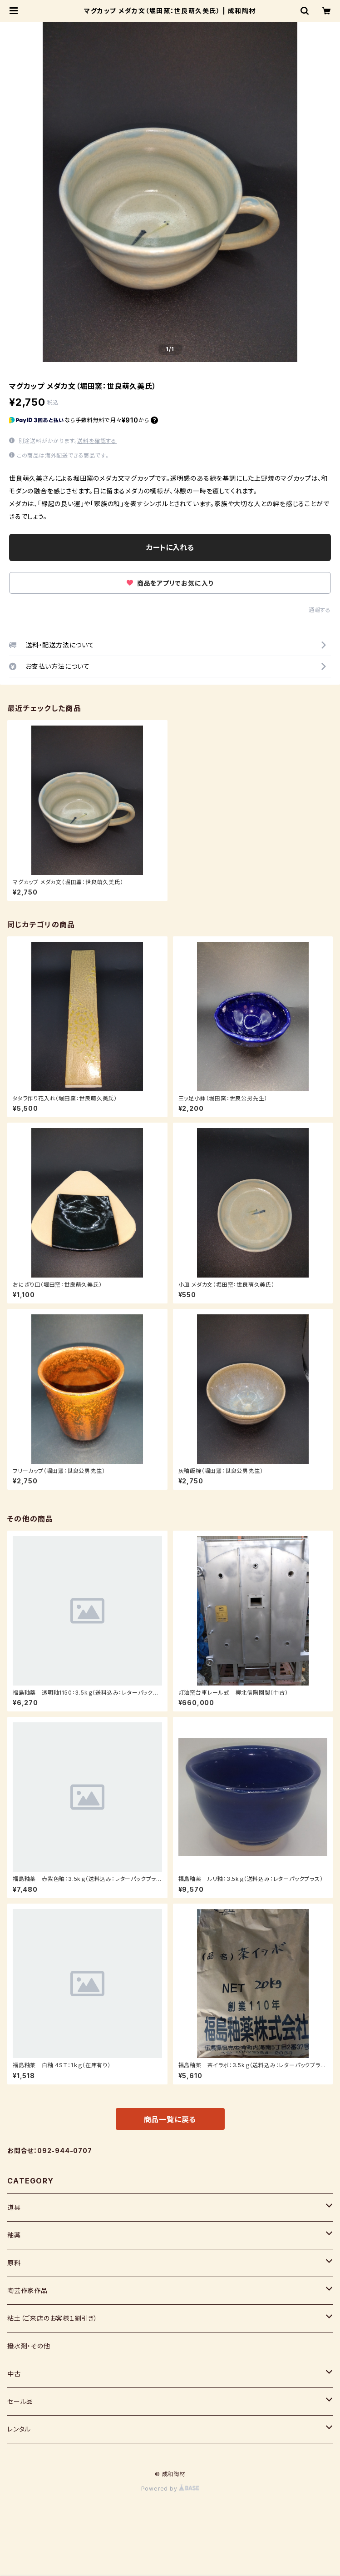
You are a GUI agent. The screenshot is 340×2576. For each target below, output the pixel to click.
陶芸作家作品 (27, 2290)
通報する (320, 610)
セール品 (20, 2401)
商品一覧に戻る (170, 2119)
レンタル (19, 2429)
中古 (14, 2373)
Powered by (170, 2488)
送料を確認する (97, 441)
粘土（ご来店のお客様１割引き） (52, 2318)
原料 (14, 2263)
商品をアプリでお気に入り (170, 583)
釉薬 (14, 2235)
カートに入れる (170, 547)
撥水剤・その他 (28, 2346)
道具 (14, 2207)
